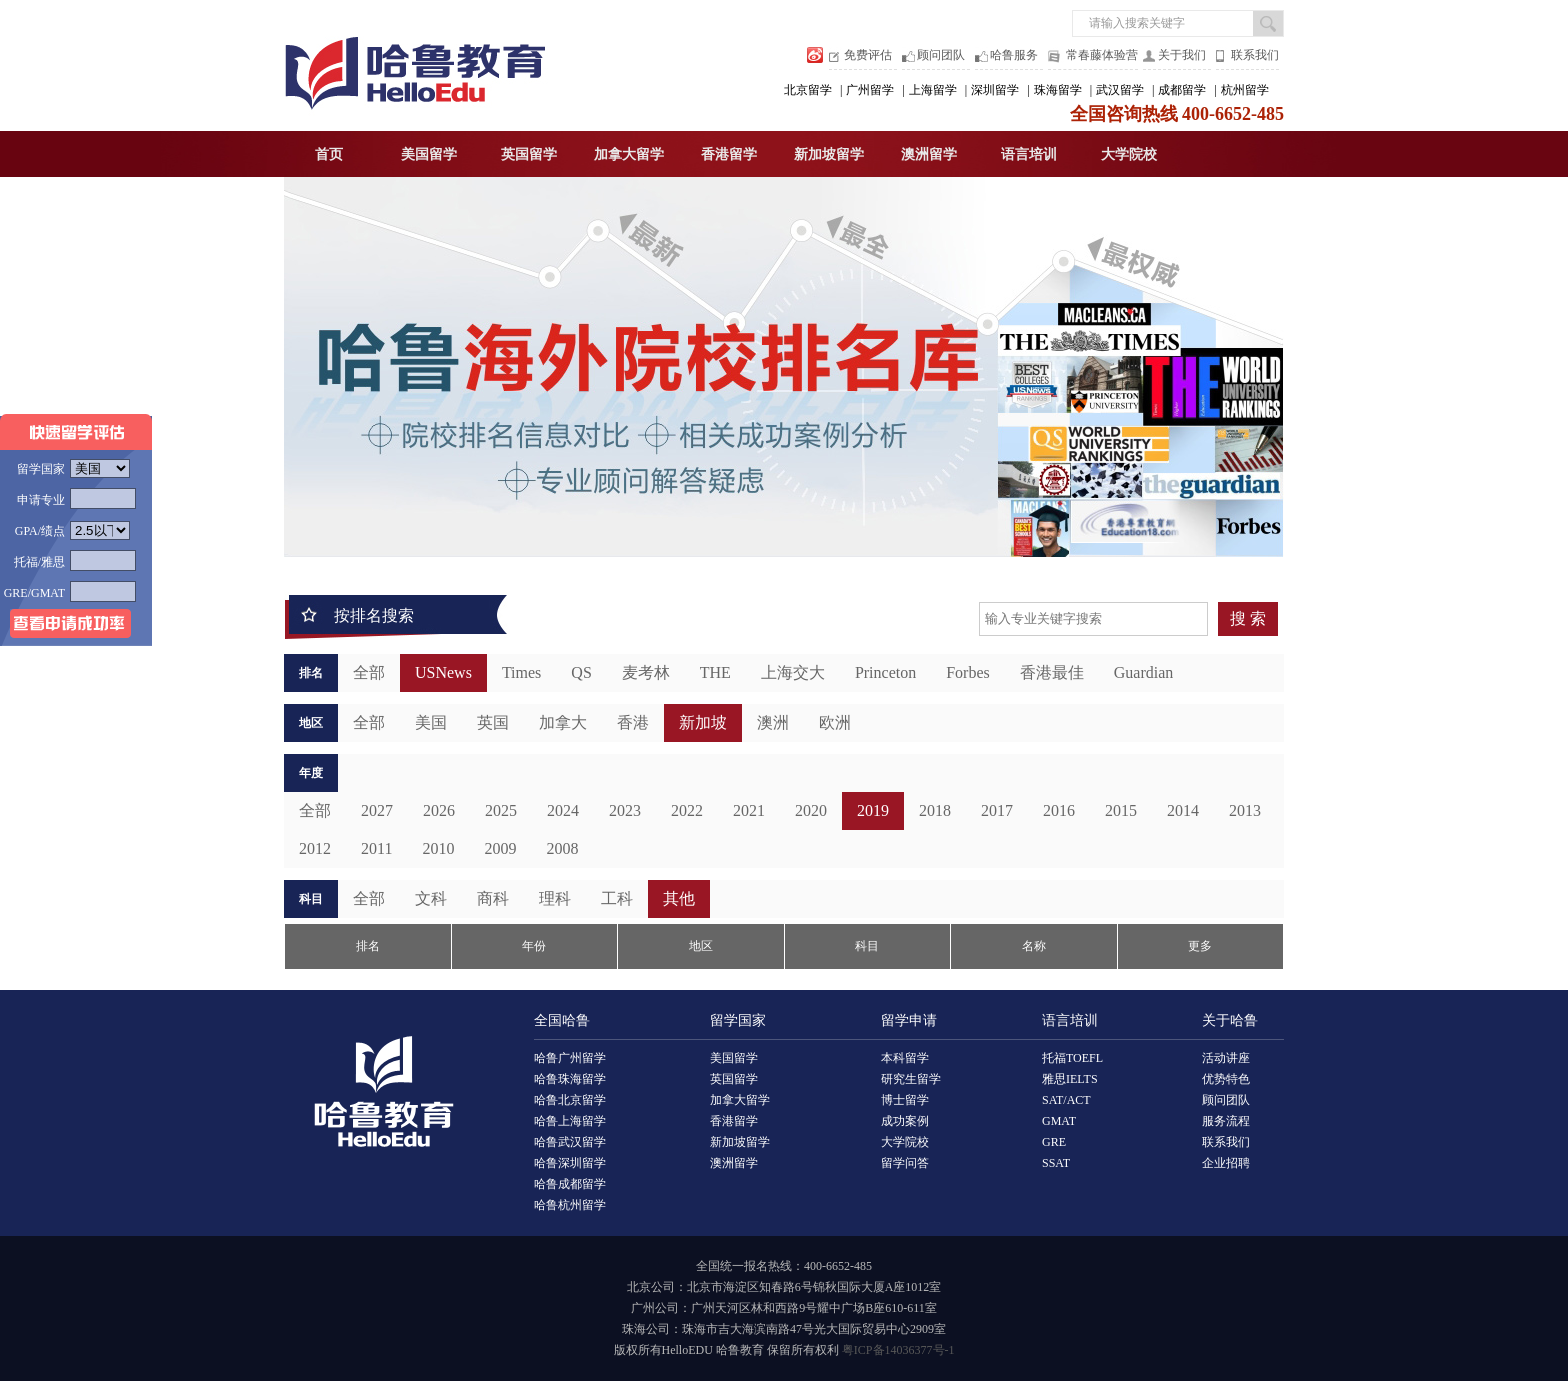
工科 (617, 898)
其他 (679, 898)
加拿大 (563, 722)
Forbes (968, 672)
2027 (377, 810)
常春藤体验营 (1102, 55)
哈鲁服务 (1014, 55)
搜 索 (1248, 618)
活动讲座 (1226, 1058)
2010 (438, 848)
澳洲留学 (929, 154)
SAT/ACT (1066, 1100)
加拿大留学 (629, 154)
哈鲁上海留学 (570, 1121)
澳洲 (773, 722)
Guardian (1144, 672)
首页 (329, 154)
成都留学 (1182, 90)
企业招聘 (1226, 1163)
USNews (443, 672)
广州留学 (870, 90)
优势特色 (1226, 1079)
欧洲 (835, 722)
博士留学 (905, 1100)
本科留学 (905, 1058)
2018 (935, 810)
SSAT (1056, 1163)
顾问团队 (941, 55)
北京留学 (808, 90)
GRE (1054, 1142)
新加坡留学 (829, 154)
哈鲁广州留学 (570, 1058)
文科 (431, 898)
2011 (376, 848)
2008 (562, 848)
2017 (997, 810)
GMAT (1059, 1121)
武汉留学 (1120, 90)
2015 (1121, 810)
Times (521, 672)
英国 (493, 722)
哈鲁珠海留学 (570, 1079)
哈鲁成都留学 (570, 1184)
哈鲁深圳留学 (570, 1163)
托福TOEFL (1072, 1058)
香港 (633, 722)
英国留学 (529, 154)
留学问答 (905, 1163)
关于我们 (1182, 55)
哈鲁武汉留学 (570, 1142)
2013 (1245, 810)
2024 (563, 810)
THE (715, 672)
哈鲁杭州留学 (570, 1205)
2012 (315, 848)
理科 (555, 898)
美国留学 (429, 154)
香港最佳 (1052, 672)
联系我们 (1255, 55)
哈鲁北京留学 (570, 1100)
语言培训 (1029, 154)
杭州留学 (1245, 90)
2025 (501, 810)
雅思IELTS (1070, 1079)
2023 (625, 810)
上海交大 (793, 672)
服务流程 (1226, 1121)
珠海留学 (1058, 90)
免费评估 (868, 55)
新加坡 (703, 722)
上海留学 (933, 90)
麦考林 (646, 672)
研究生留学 (911, 1079)
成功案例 (905, 1121)
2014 (1183, 810)
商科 (493, 898)
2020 (811, 810)
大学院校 (1129, 154)
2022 (687, 810)
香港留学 (729, 154)
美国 (431, 722)
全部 (369, 672)
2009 (500, 848)
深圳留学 (995, 90)
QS (581, 672)
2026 (439, 810)
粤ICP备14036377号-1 (898, 1350)
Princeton (885, 672)
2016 (1059, 810)
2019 (873, 810)
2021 (749, 810)
